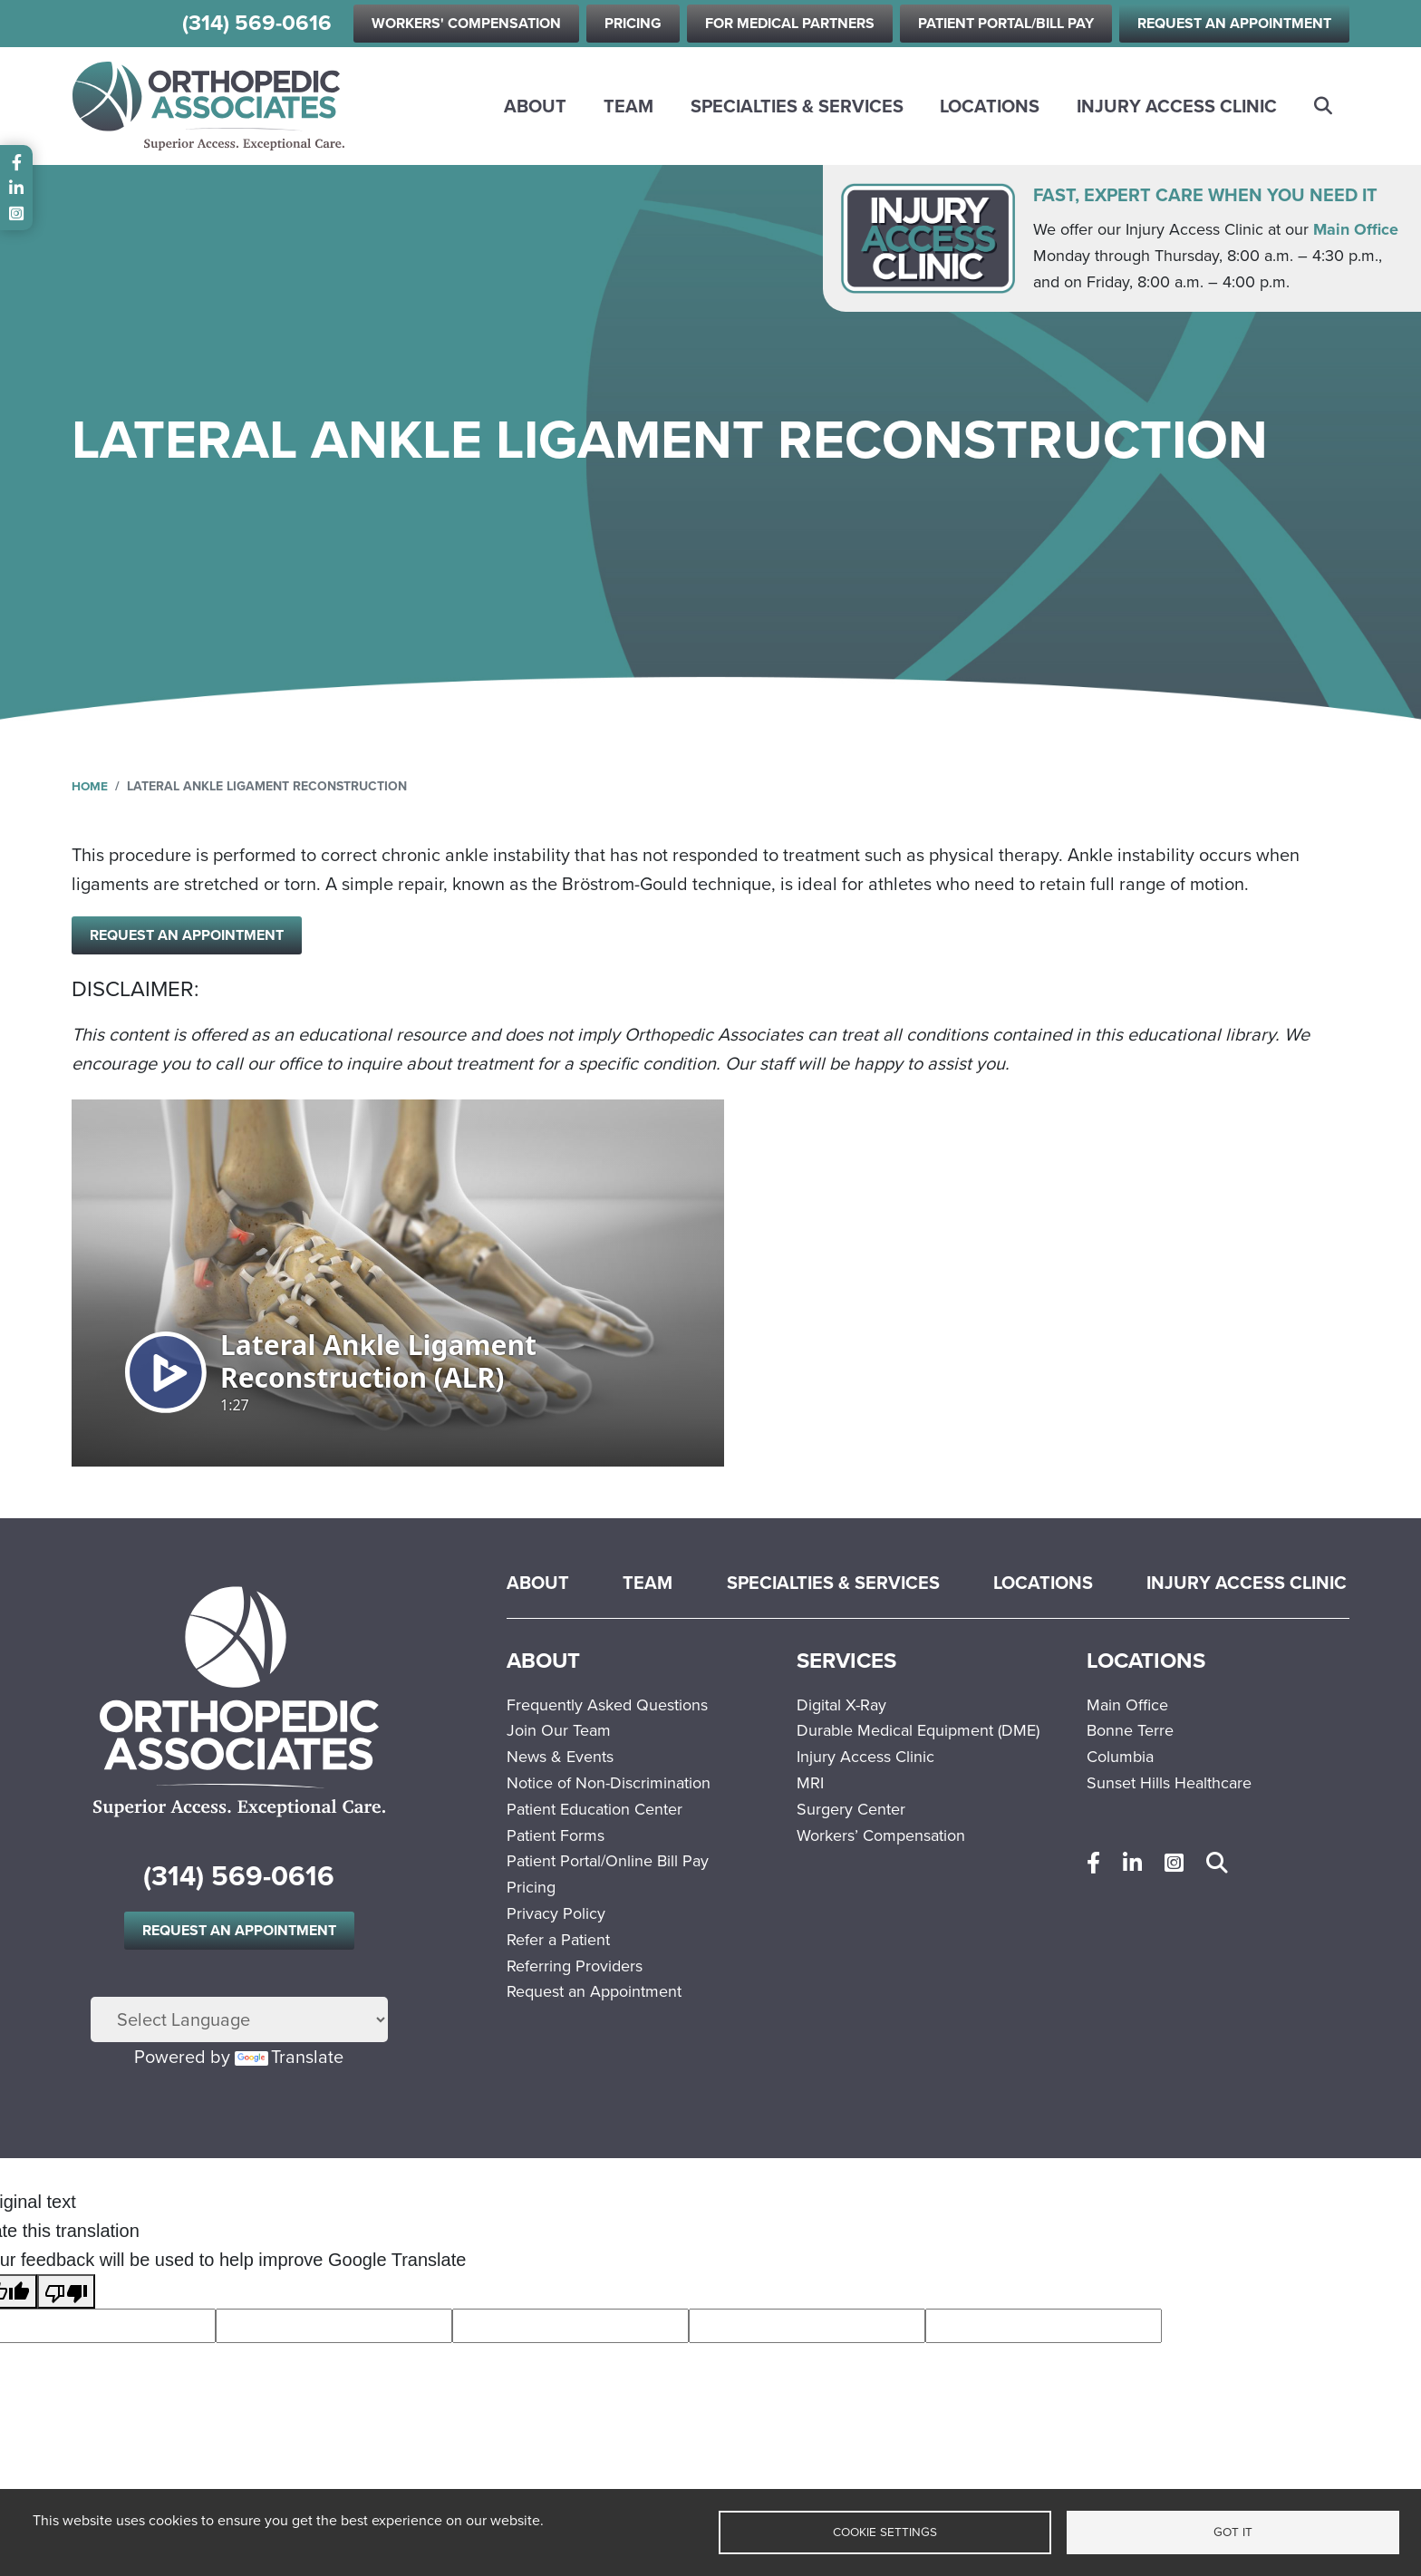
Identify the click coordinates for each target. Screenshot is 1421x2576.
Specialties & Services (797, 106)
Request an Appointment (1234, 23)
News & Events (560, 1759)
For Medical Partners (790, 23)
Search (1324, 106)
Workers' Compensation (466, 23)
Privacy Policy (556, 1916)
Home (90, 786)
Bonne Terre (1130, 1733)
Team (628, 106)
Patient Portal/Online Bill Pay (608, 1863)
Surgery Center (851, 1811)
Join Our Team (559, 1733)
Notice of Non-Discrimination (608, 1785)
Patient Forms (555, 1837)
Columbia (1120, 1759)
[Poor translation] (66, 2293)
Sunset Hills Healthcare (1169, 1785)
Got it (1232, 2532)
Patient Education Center (594, 1811)
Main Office (1355, 229)
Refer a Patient (558, 1941)
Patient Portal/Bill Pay (1006, 23)
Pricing (633, 23)
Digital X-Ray (841, 1707)
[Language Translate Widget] (239, 2021)
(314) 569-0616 (257, 23)
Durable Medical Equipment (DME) (918, 1733)
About (535, 106)
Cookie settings (885, 2532)
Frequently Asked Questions (607, 1707)
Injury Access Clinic (1177, 106)
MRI (810, 1785)
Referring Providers (575, 1968)
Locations (989, 106)
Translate (289, 2058)
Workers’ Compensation (881, 1837)
